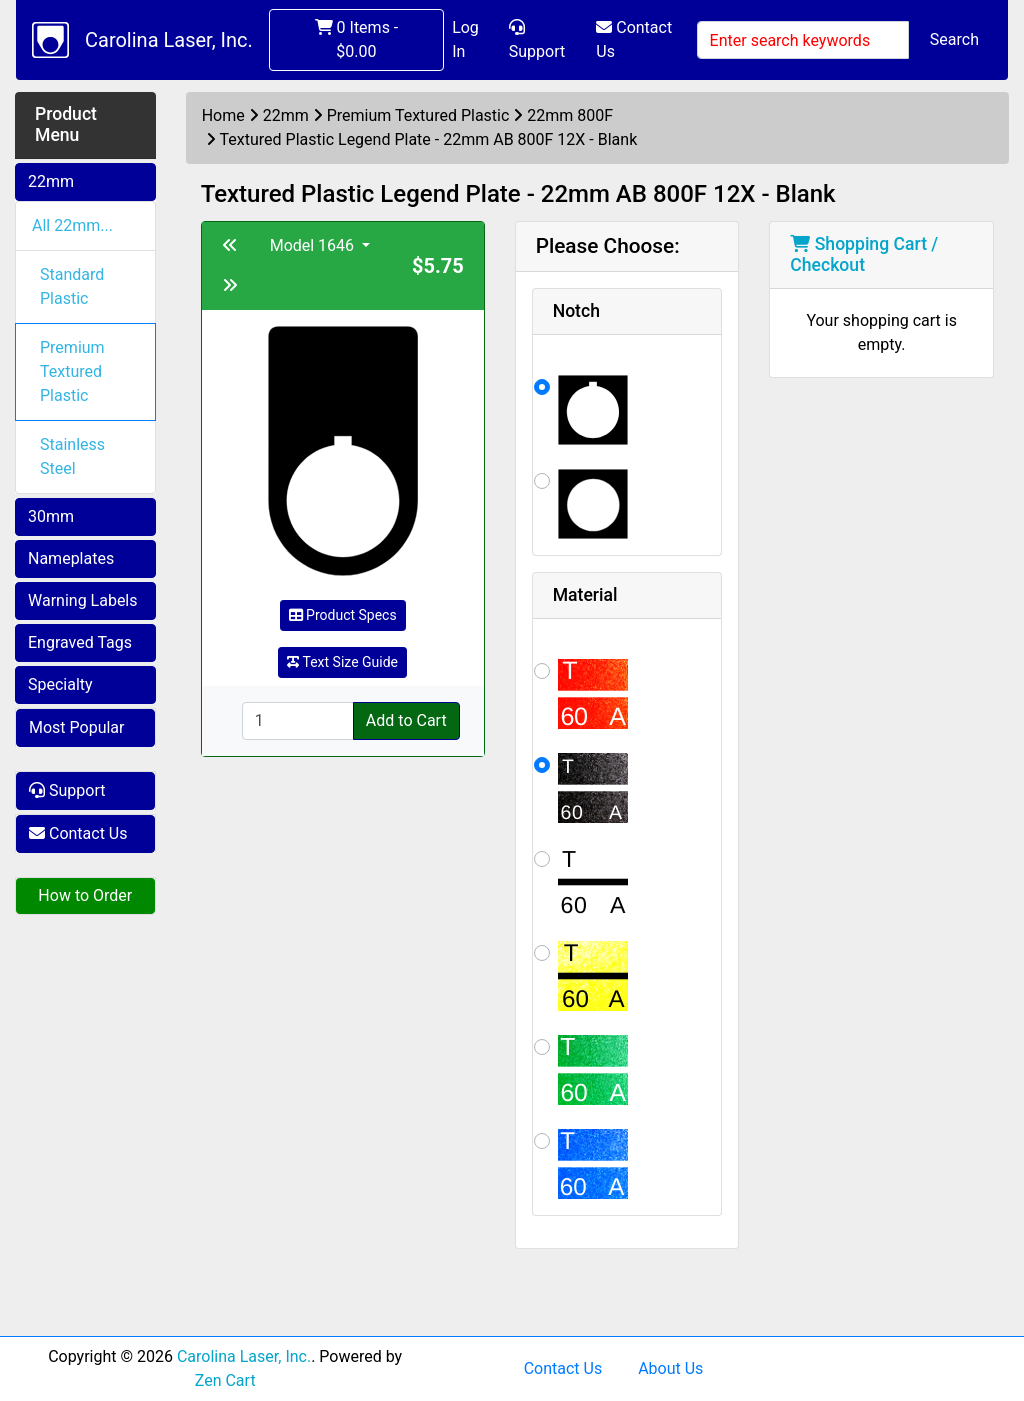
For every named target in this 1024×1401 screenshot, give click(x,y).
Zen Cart (225, 1380)
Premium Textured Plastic (72, 371)
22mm (51, 181)
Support (537, 40)
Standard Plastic (72, 286)
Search (954, 39)
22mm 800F (570, 115)
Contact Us (634, 39)
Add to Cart (406, 720)
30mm (51, 516)
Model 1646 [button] (314, 245)
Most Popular (77, 727)
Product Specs (343, 615)
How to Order (85, 895)
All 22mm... (72, 225)
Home (223, 115)
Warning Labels (83, 600)
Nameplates (71, 558)
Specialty (60, 684)
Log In (465, 39)
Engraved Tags (80, 642)
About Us (670, 1368)
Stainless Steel (72, 456)
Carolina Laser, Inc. (169, 40)
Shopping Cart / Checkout (864, 254)
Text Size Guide (342, 662)
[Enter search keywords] (803, 40)
